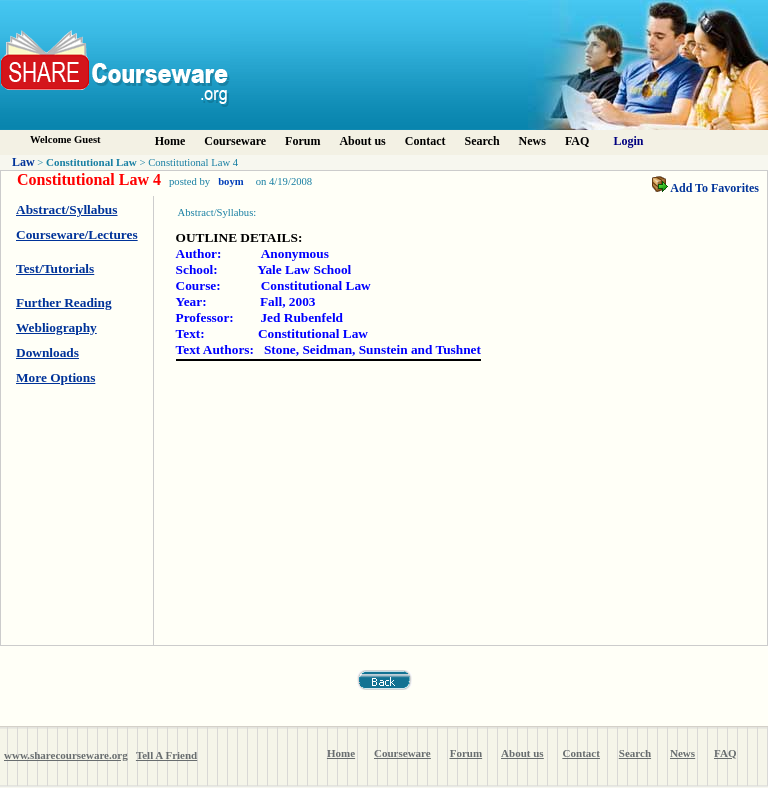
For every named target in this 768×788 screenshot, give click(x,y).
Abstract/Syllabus (66, 209)
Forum (302, 141)
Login (629, 141)
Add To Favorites (705, 188)
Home (170, 141)
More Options (55, 377)
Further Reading (64, 302)
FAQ (577, 141)
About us (362, 141)
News (532, 141)
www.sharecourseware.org (66, 755)
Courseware (235, 141)
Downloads (47, 352)
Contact (425, 141)
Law (23, 162)
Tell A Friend (166, 755)
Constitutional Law (91, 162)
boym (230, 181)
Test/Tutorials (55, 268)
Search (481, 141)
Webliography (56, 327)
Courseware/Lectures (77, 234)
